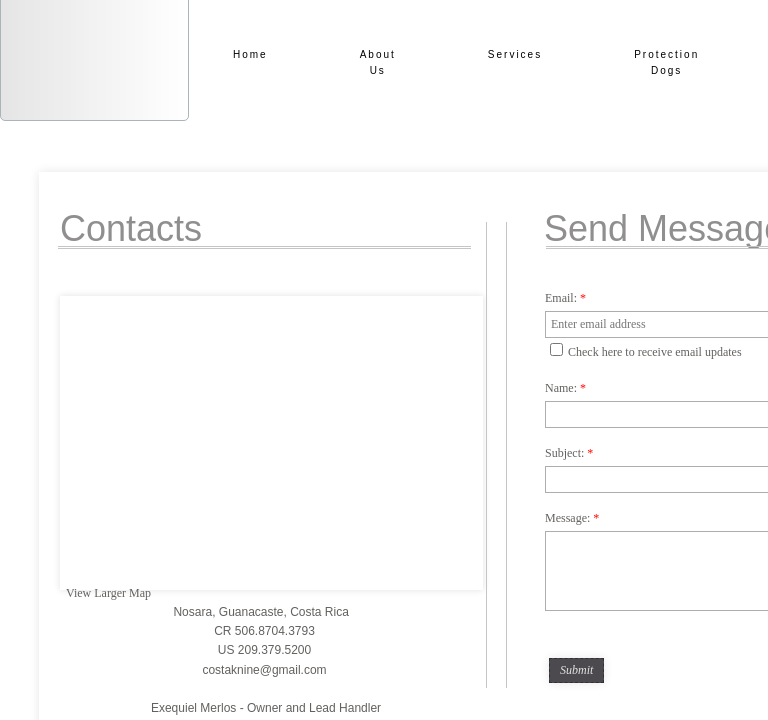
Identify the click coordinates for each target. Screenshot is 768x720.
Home (250, 54)
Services (515, 54)
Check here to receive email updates (646, 351)
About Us (378, 62)
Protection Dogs (666, 62)
